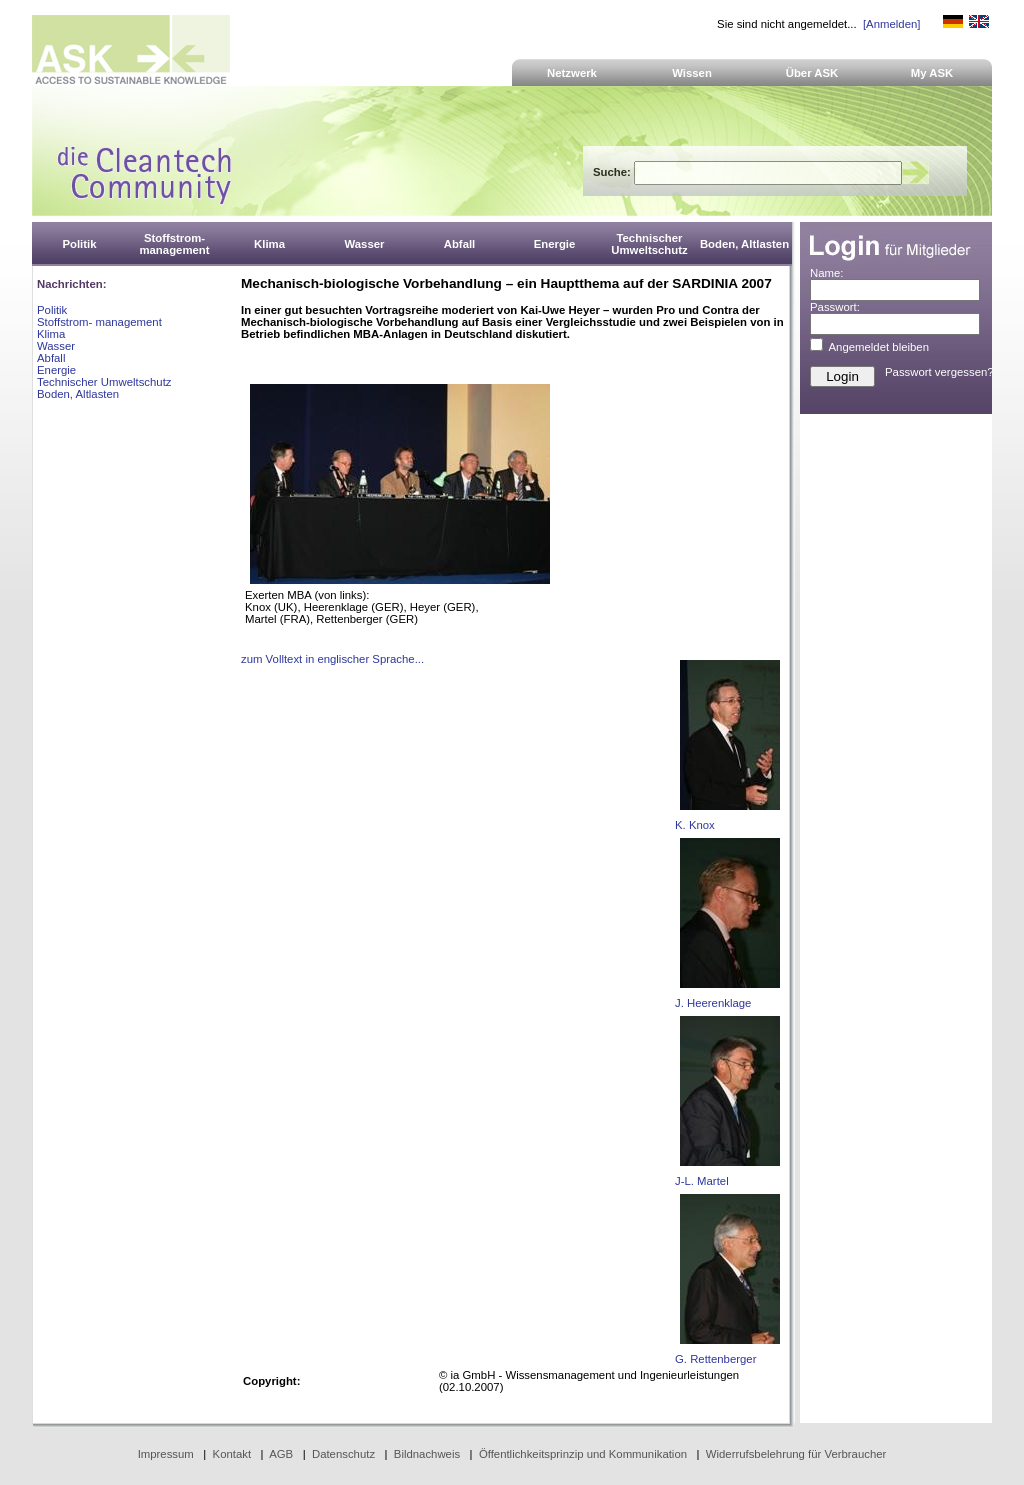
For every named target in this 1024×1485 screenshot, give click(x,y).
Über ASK (812, 73)
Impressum (166, 1454)
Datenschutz (343, 1454)
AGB (281, 1454)
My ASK (932, 73)
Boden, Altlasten (78, 394)
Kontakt (232, 1454)
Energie (56, 370)
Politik (52, 310)
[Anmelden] (891, 24)
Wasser (56, 346)
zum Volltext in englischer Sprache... (332, 659)
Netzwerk (572, 73)
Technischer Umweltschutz (104, 382)
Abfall (51, 358)
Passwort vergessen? (939, 372)
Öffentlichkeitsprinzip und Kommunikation (583, 1454)
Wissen (692, 73)
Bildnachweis (427, 1454)
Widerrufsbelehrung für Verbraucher (796, 1454)
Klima (51, 334)
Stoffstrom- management (99, 322)
